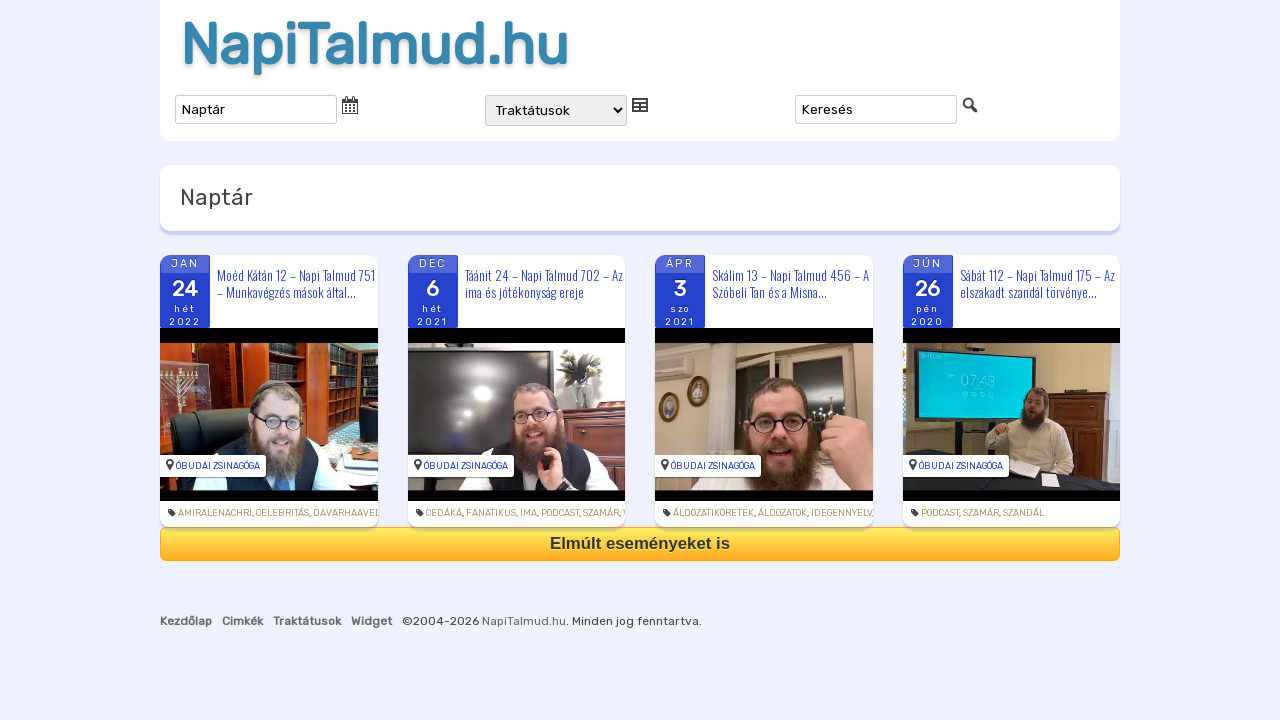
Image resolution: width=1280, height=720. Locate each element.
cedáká (444, 513)
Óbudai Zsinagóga (218, 466)
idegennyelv (841, 513)
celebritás (282, 513)
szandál (1023, 513)
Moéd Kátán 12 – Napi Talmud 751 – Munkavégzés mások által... (296, 283)
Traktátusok (307, 621)
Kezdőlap (186, 621)
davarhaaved (347, 513)
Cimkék (242, 621)
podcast (560, 513)
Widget (371, 621)
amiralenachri (215, 513)
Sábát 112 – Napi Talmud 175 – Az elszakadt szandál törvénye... (1037, 283)
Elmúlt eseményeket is (640, 543)
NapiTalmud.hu (374, 45)
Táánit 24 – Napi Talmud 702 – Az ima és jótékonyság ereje (544, 283)
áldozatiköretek (713, 513)
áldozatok (782, 513)
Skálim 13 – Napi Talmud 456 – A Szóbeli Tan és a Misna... (790, 283)
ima (528, 513)
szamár (601, 513)
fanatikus (491, 513)
